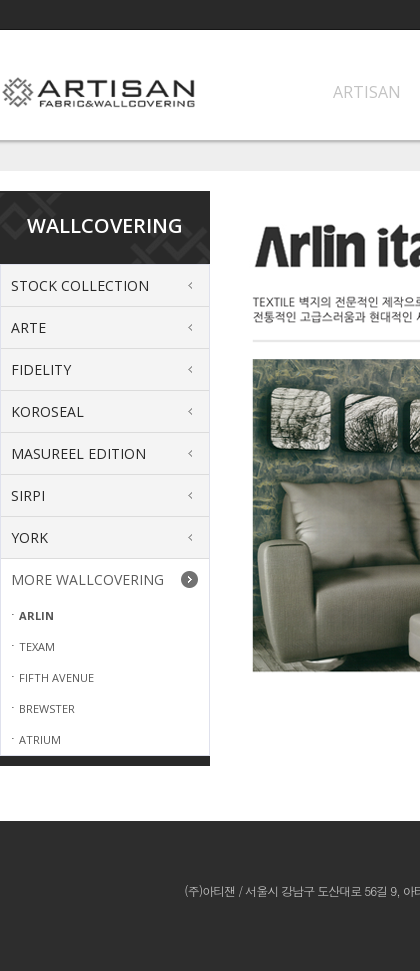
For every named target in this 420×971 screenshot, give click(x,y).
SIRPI (28, 495)
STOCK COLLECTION (80, 285)
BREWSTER (47, 708)
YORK (29, 537)
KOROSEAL (47, 411)
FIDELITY (41, 369)
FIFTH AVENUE (56, 677)
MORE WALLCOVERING (87, 579)
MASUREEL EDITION (78, 453)
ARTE (28, 327)
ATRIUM (40, 739)
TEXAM (37, 646)
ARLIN (36, 615)
